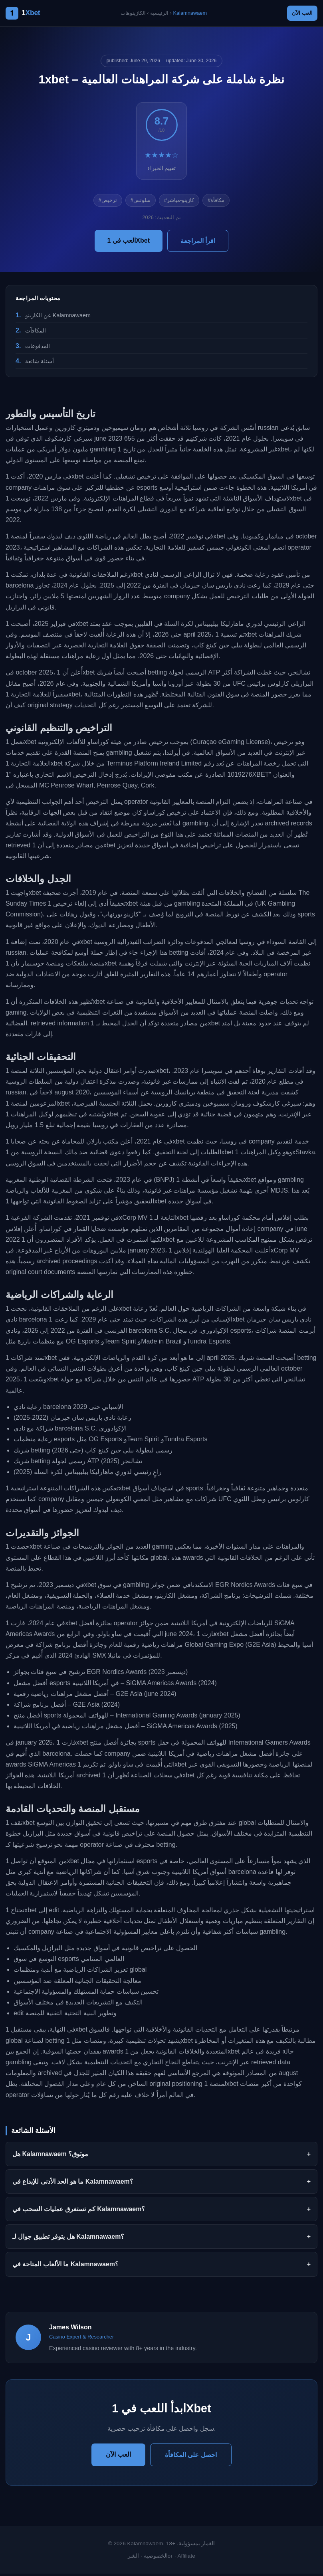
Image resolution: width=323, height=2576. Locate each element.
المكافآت (35, 333)
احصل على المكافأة (191, 2457)
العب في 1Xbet (128, 242)
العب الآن (298, 14)
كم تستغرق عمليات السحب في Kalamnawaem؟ (78, 2211)
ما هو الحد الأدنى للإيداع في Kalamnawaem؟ (72, 2183)
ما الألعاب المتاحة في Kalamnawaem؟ (65, 2266)
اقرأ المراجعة (197, 243)
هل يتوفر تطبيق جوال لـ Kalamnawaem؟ (68, 2239)
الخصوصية (156, 2559)
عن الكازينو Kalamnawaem (58, 318)
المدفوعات (37, 348)
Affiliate (186, 2559)
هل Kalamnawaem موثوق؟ (50, 2156)
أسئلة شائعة (39, 363)
